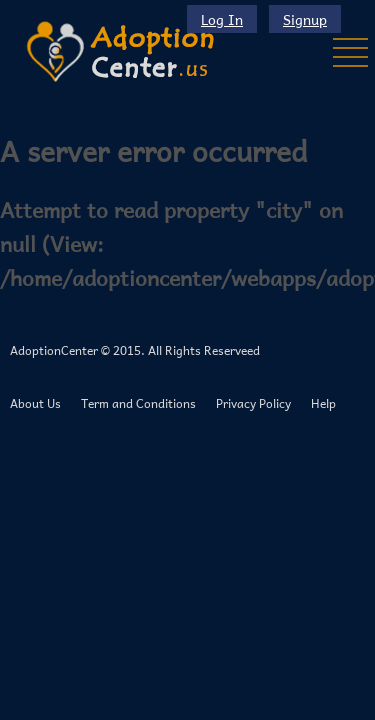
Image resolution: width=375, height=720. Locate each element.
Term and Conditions (138, 403)
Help (323, 403)
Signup (305, 19)
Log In (222, 19)
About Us (35, 403)
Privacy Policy (253, 403)
